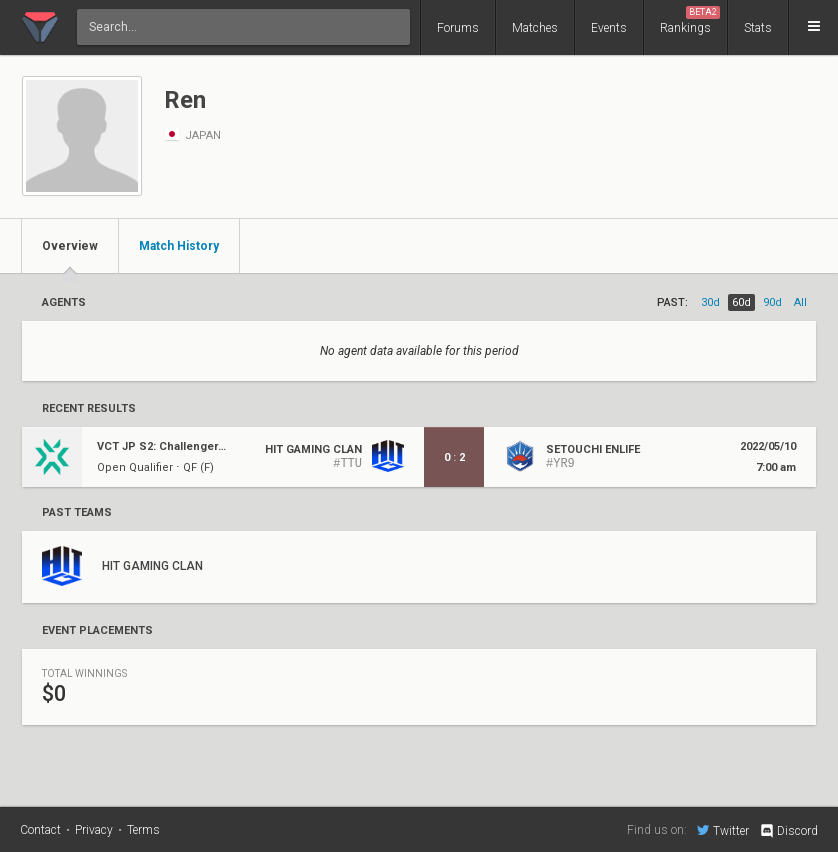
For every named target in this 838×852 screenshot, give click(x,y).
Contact (40, 830)
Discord (788, 831)
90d (772, 302)
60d (741, 302)
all (800, 302)
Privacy (94, 830)
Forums (458, 28)
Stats (758, 28)
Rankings (690, 20)
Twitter (723, 830)
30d (710, 302)
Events (609, 28)
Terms (143, 830)
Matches (535, 28)
